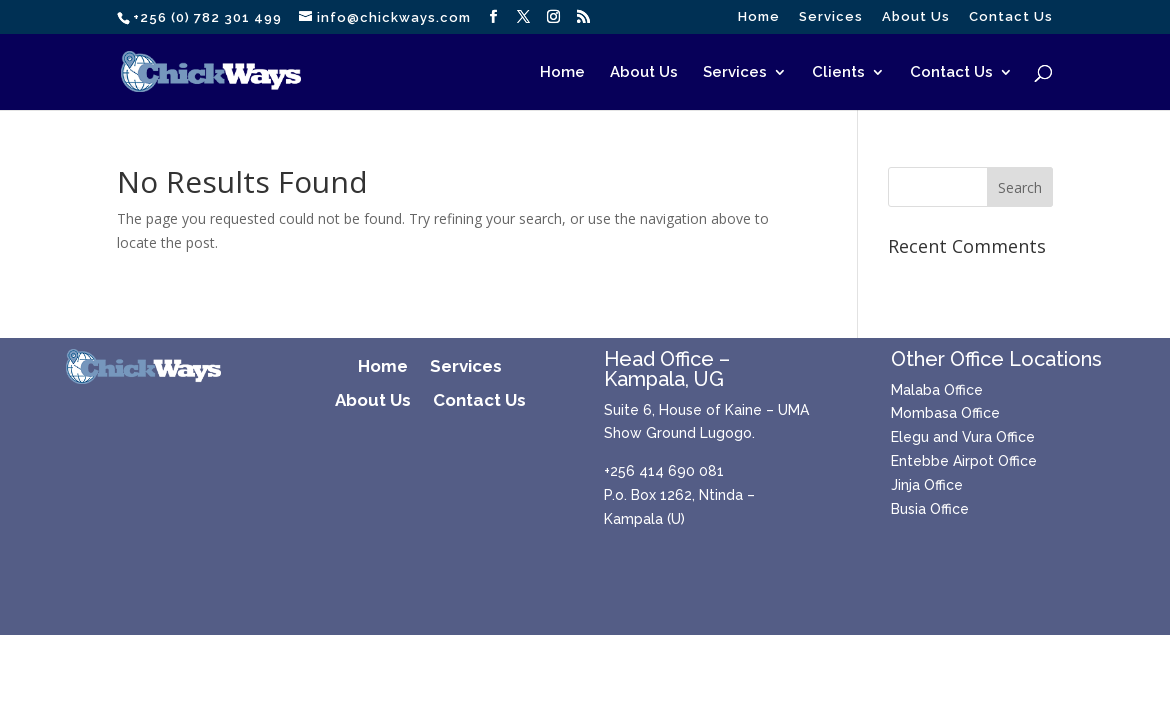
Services (831, 17)
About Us (916, 17)
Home (759, 17)
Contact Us (1011, 17)
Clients (838, 73)
